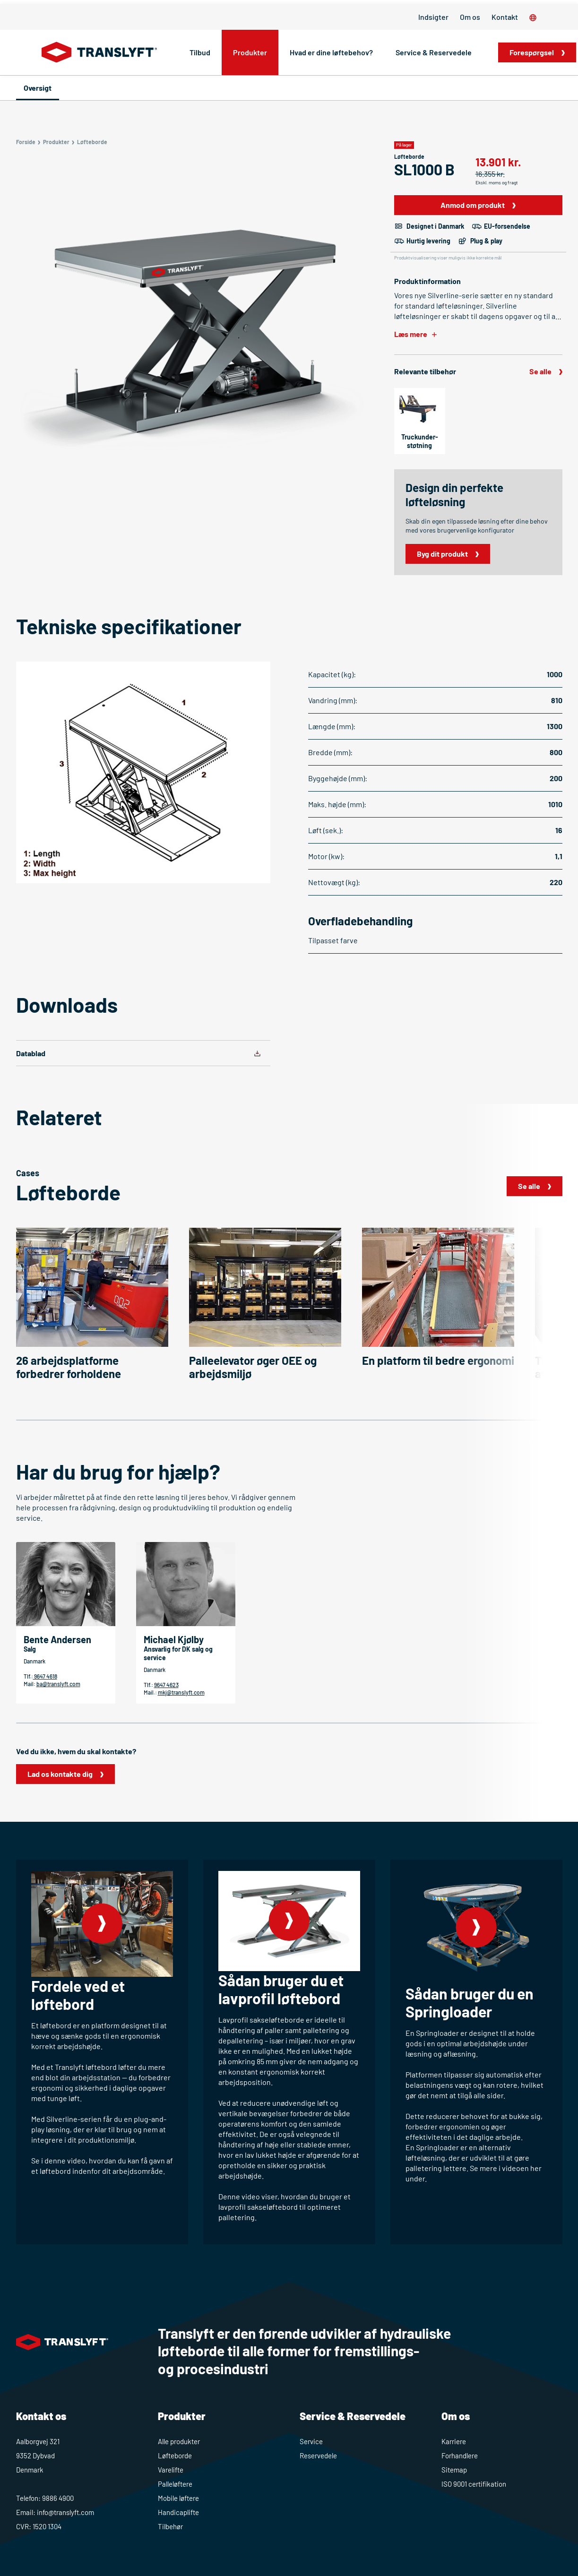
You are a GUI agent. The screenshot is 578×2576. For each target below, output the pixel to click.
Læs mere (410, 333)
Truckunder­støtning (419, 441)
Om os (470, 16)
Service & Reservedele (434, 52)
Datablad (30, 1053)
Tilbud (200, 52)
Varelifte (170, 2469)
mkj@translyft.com (181, 1692)
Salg (30, 1649)
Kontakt (505, 16)
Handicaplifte (178, 2512)
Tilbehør (170, 2526)
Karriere (453, 2441)
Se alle (540, 371)
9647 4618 (45, 1676)
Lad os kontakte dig (60, 1773)
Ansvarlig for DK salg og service (178, 1653)
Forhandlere (459, 2455)
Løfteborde (175, 2455)
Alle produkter (179, 2441)
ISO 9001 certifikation (473, 2484)
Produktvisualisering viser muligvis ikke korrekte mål (447, 257)
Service (311, 2441)
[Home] (99, 52)
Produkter (250, 52)
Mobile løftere (178, 2498)
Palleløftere (175, 2484)
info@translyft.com (65, 2512)
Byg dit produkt (442, 553)
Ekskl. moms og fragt (496, 182)
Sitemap (454, 2469)
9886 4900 (58, 2498)
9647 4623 (166, 1684)
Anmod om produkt (472, 204)
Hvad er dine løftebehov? (331, 52)
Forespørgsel (531, 52)
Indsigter (433, 16)
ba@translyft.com (58, 1683)
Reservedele (318, 2455)
